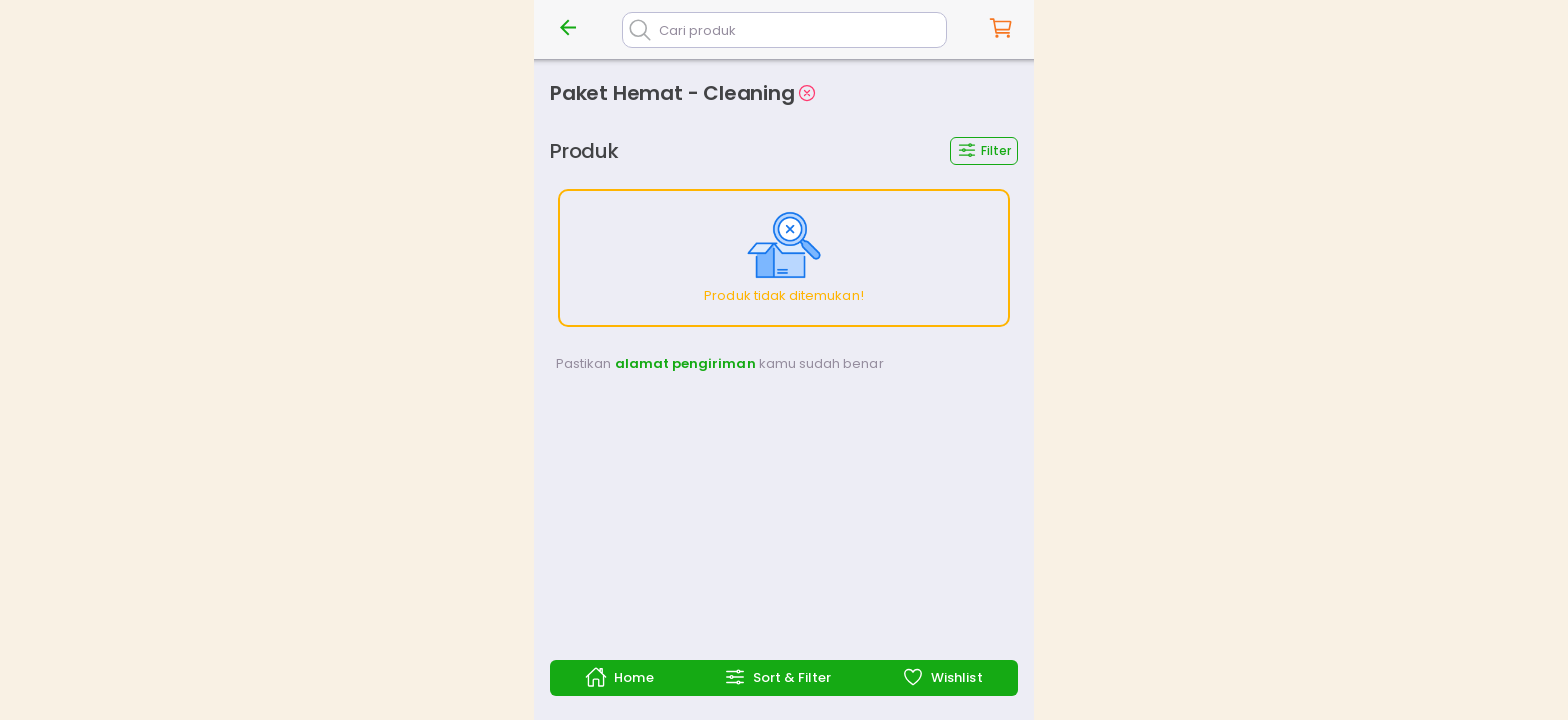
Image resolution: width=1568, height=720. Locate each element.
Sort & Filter (777, 677)
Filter (984, 150)
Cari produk (698, 30)
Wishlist (942, 677)
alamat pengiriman (685, 363)
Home (619, 677)
